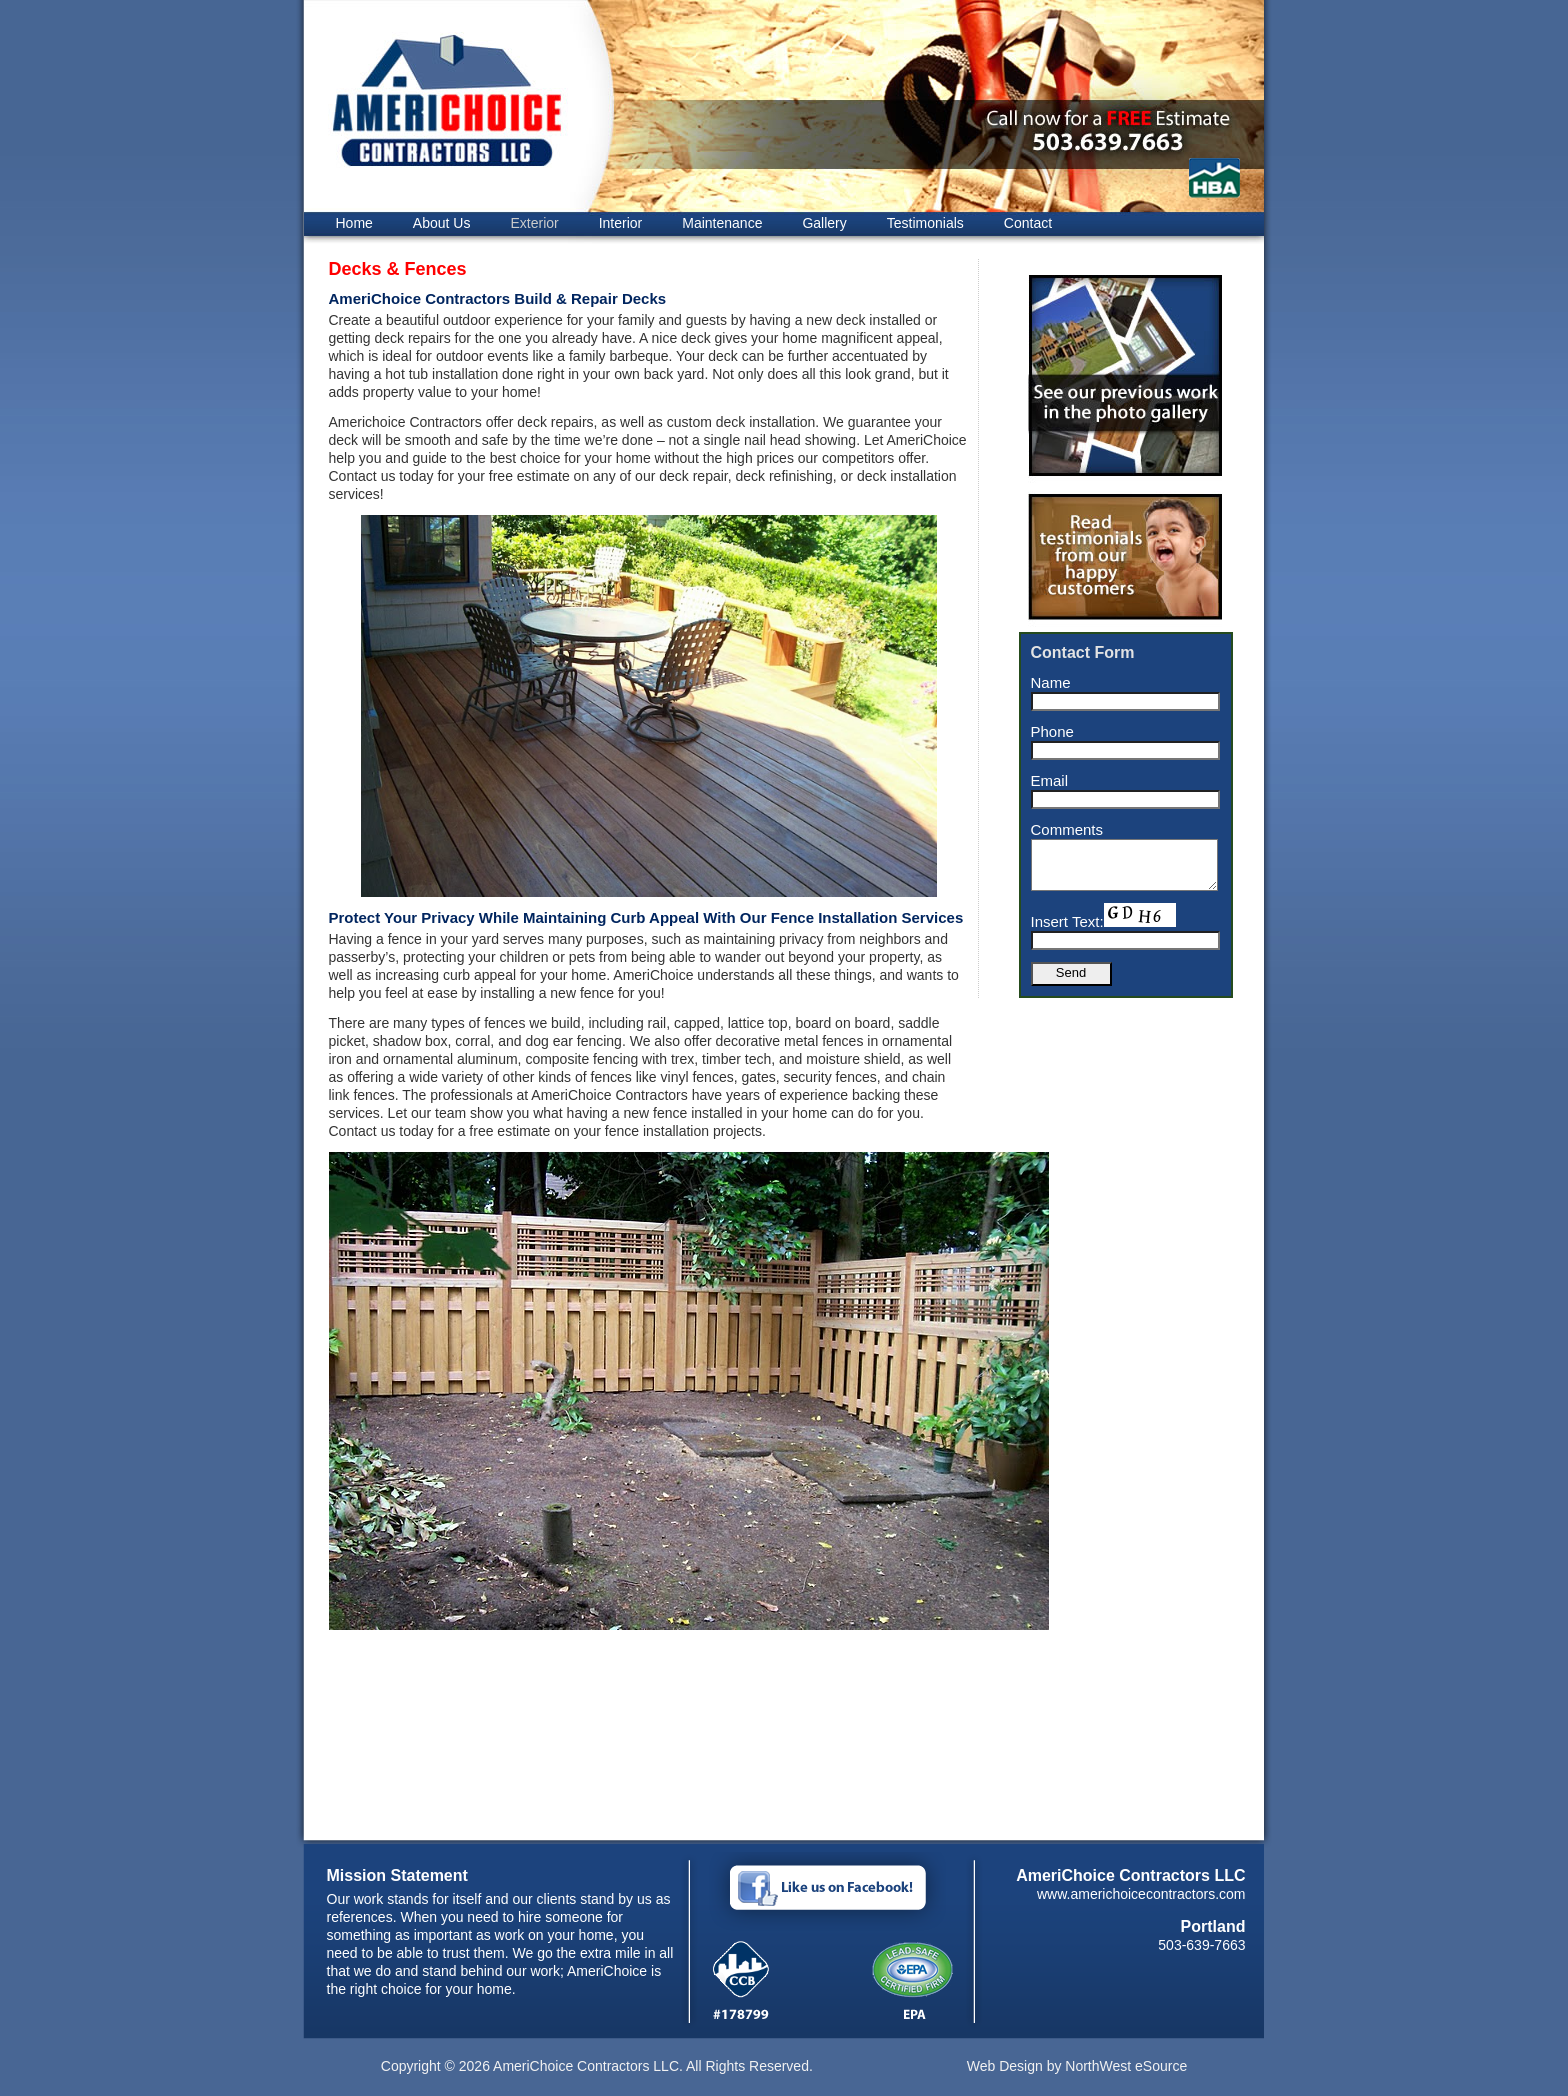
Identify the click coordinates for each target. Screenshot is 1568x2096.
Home (354, 223)
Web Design (1005, 2066)
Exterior (534, 223)
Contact (1028, 223)
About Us (442, 223)
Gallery (824, 223)
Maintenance (722, 223)
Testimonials (925, 223)
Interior (621, 223)
